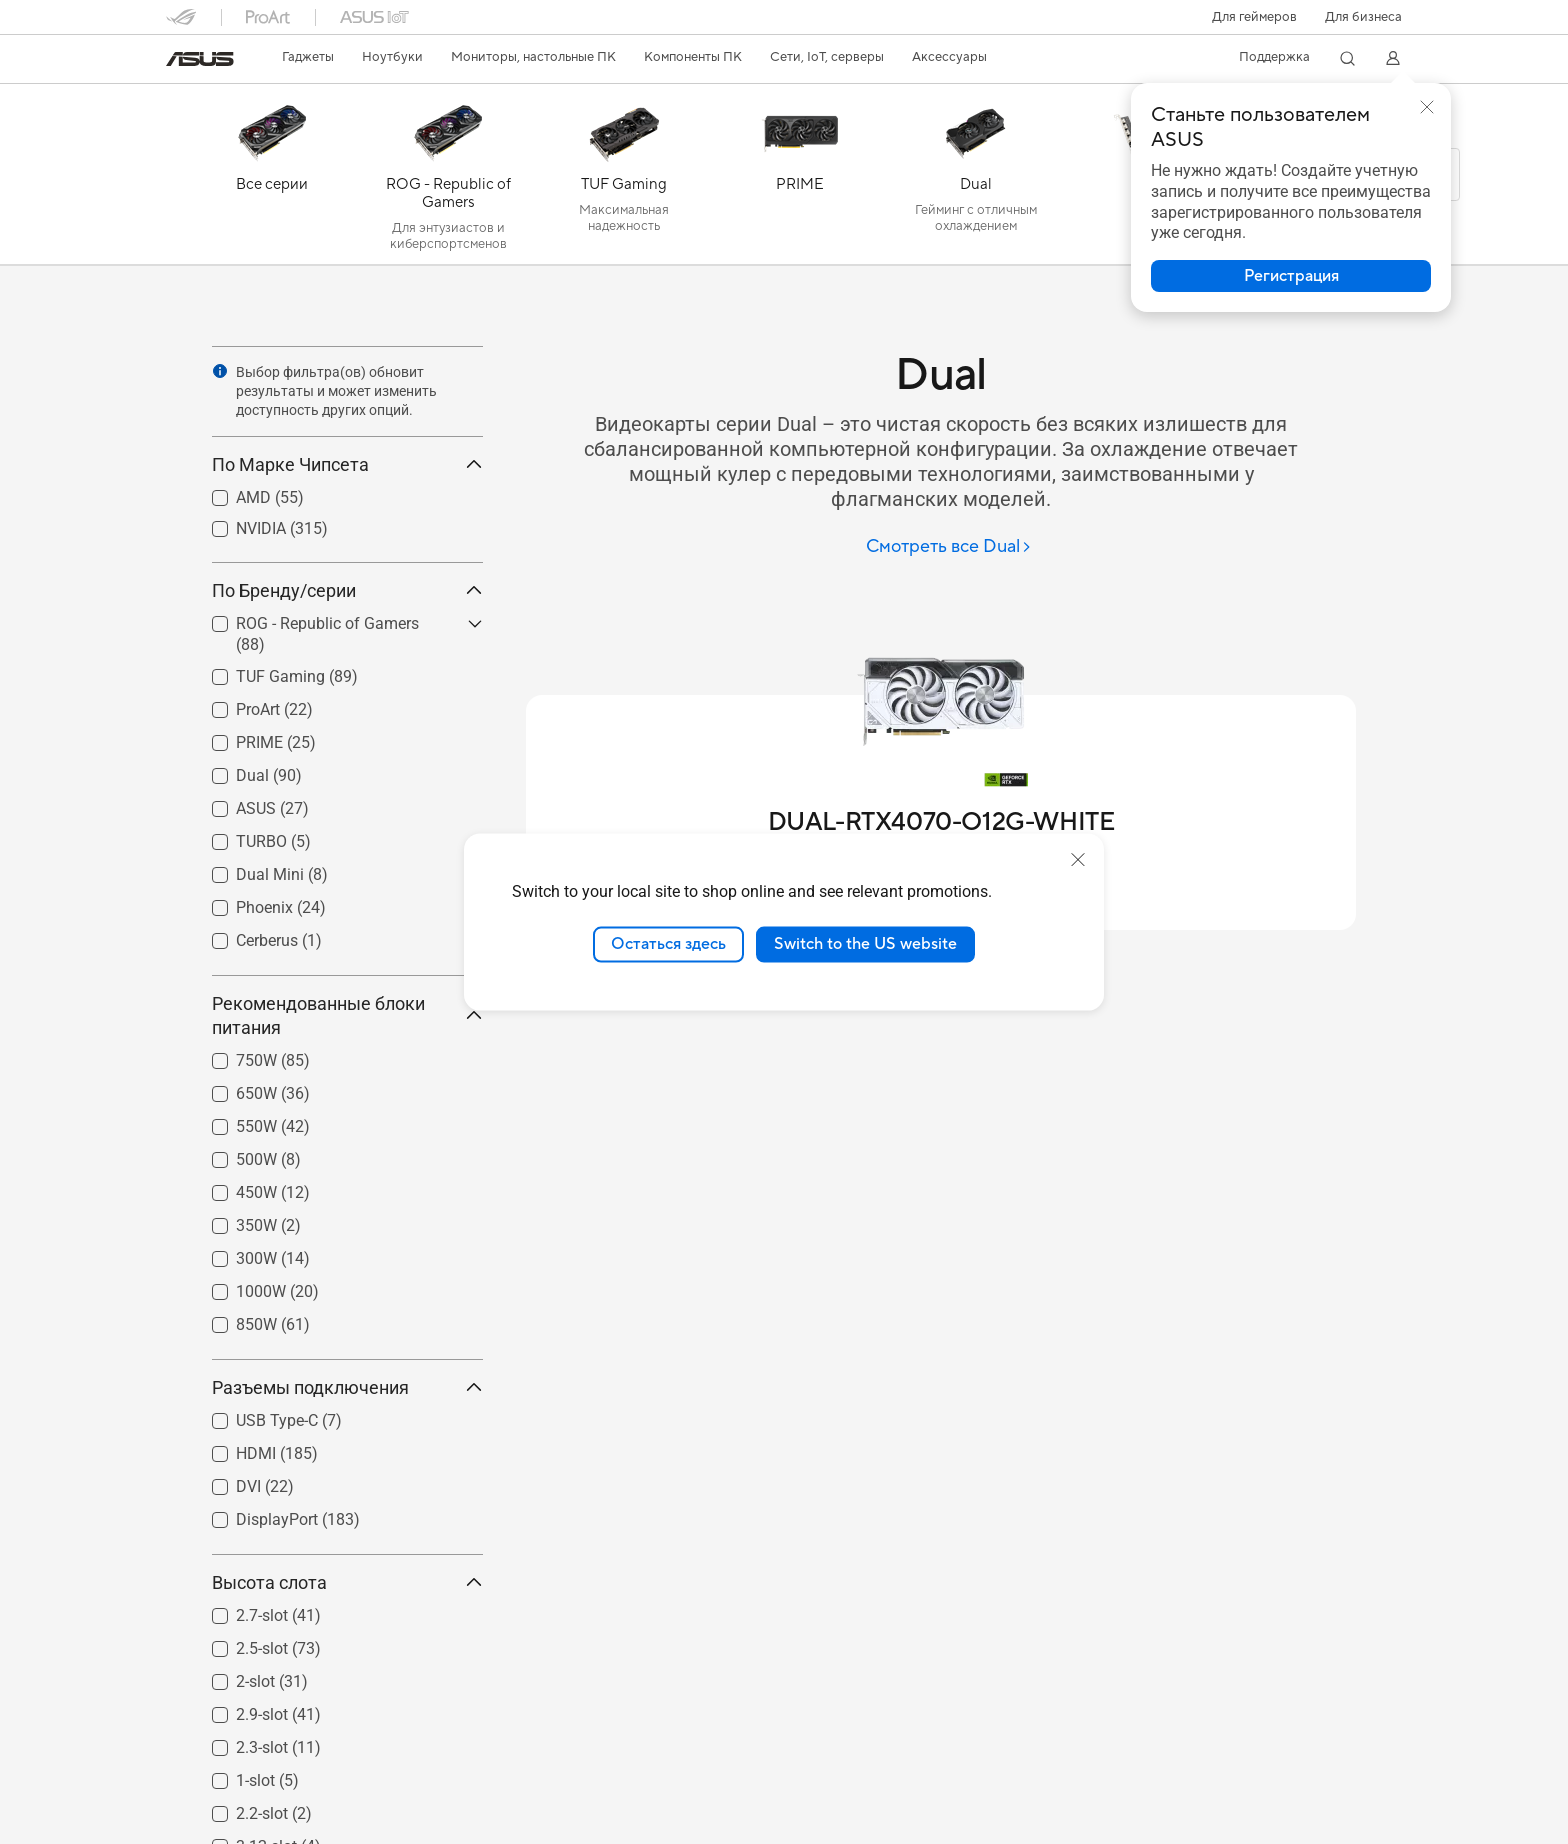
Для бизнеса (1363, 17)
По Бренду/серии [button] (347, 590)
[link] (200, 59)
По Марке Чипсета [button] (347, 464)
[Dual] (976, 179)
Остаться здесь (668, 944)
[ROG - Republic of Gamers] (448, 179)
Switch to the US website (865, 944)
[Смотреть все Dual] (949, 547)
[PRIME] (800, 179)
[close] (1078, 860)
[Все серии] (272, 179)
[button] (1254, 17)
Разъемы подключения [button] (347, 1387)
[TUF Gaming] (624, 179)
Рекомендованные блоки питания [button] (347, 1015)
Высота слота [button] (347, 1582)
